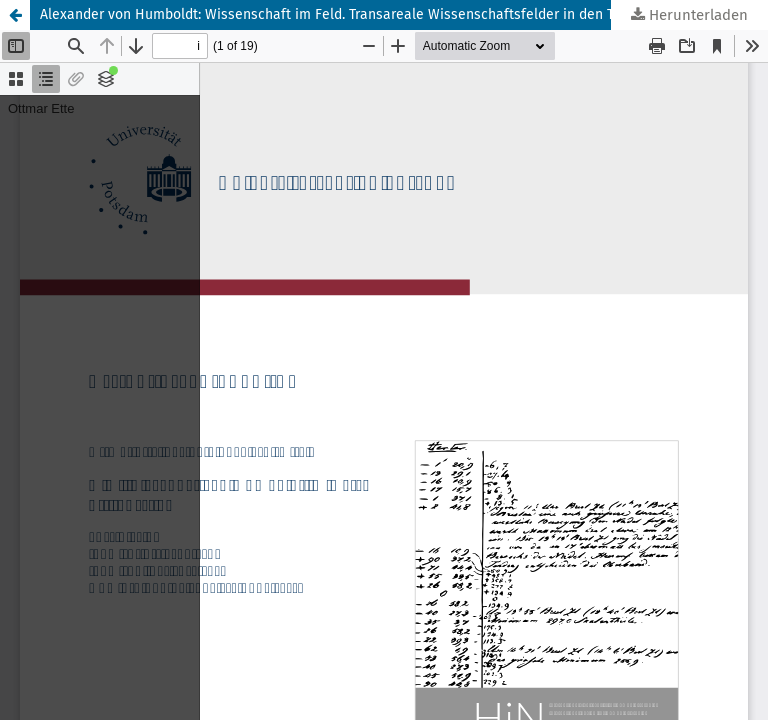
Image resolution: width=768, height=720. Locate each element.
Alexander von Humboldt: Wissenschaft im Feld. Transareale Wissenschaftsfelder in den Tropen (345, 14)
